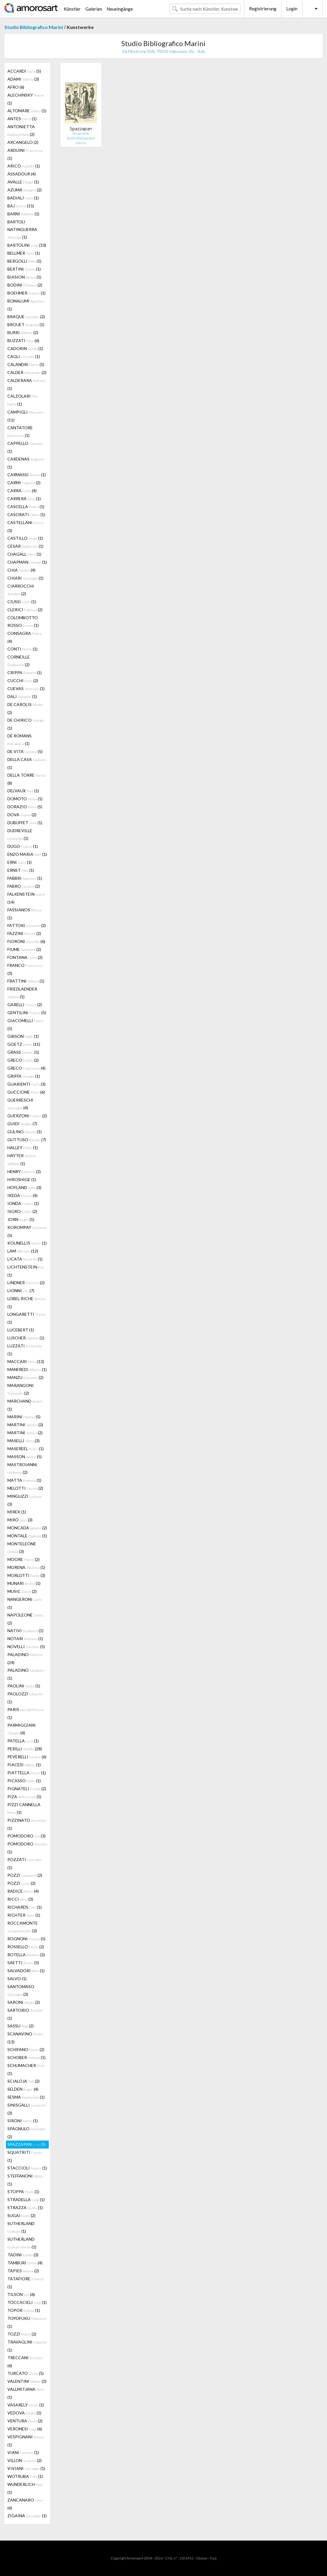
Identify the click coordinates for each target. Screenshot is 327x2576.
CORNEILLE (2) (18, 660)
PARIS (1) (25, 1713)
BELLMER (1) (23, 253)
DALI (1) (22, 696)
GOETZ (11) (23, 1044)
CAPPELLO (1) (25, 447)
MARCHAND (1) (24, 1404)
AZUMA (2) (24, 189)
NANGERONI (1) (24, 1603)
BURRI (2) (22, 332)
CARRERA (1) (24, 498)
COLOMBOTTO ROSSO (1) (23, 621)
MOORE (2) (23, 1559)
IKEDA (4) (22, 1195)
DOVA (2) (21, 814)
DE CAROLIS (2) (25, 708)
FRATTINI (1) (25, 980)
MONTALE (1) (27, 1535)
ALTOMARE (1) (26, 110)
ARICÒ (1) (23, 165)
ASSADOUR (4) (21, 173)
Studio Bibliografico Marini (33, 27)
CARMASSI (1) (26, 474)
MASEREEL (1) (25, 1448)
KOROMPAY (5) (26, 1231)
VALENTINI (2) (26, 2381)
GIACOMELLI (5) (25, 1024)
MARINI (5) (23, 1416)
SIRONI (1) (22, 2120)
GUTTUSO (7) (26, 1139)
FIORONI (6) (26, 941)
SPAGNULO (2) (26, 2132)
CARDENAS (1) (26, 462)
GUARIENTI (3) (26, 1084)
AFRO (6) (15, 87)
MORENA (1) (26, 1567)
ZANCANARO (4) (25, 2503)
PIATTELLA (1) (26, 1772)
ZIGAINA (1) (27, 2515)
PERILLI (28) (24, 1748)
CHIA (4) (21, 570)
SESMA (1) (26, 2096)
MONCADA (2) (27, 1527)
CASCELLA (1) (25, 506)
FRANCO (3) (24, 969)
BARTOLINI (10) (26, 245)
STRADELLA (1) (26, 2199)
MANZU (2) (25, 1377)
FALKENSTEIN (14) (26, 898)
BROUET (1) (25, 324)
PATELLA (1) (23, 1740)
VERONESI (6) (24, 2428)
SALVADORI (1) (26, 1970)
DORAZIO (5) (24, 806)
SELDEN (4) (22, 2089)
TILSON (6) (21, 2294)
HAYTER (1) (21, 1159)
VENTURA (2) (25, 2420)
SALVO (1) (17, 1978)
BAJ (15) (20, 205)
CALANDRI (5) (25, 364)
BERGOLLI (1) (24, 261)
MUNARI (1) (23, 1583)
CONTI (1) (22, 648)
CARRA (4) (22, 490)
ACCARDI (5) (24, 71)
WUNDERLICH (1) (25, 2488)
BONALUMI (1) (26, 304)
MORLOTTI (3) (26, 1575)
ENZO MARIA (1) (27, 854)
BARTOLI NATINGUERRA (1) (22, 229)
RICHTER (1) (23, 1915)
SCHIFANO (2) (25, 2049)
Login (291, 8)
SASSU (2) (20, 2025)
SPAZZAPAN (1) (26, 2144)
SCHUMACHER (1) (25, 2069)
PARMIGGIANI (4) (21, 1729)
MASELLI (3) (23, 1440)
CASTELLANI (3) (25, 526)
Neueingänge (120, 9)
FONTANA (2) (25, 957)
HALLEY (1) (22, 1147)
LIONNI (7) (20, 1290)
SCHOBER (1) (26, 2057)
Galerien (93, 9)
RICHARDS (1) (24, 1907)
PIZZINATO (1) (26, 1824)
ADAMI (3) (23, 79)
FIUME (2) (24, 949)
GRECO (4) (26, 1068)
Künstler (72, 9)
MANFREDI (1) (27, 1369)
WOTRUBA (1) (25, 2476)
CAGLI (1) (23, 356)
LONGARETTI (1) (26, 1318)
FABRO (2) (23, 886)
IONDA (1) (23, 1203)
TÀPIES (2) (23, 2270)
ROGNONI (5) (26, 1938)
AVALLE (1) (23, 181)
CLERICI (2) (25, 609)
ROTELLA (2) (26, 1954)
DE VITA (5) (25, 751)
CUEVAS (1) (26, 688)
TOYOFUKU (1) (27, 2322)
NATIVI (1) (25, 1630)
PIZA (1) (24, 1796)
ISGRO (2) (22, 1211)
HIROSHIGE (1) (21, 1179)
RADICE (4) (23, 1891)
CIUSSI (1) (21, 601)
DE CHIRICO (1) (25, 724)
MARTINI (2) (25, 1424)
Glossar (202, 2558)
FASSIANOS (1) (24, 913)
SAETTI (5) (23, 1962)
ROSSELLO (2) (25, 1946)
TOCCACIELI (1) (27, 2302)
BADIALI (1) (23, 197)
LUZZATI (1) (24, 1349)
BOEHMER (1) (26, 292)
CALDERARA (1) (26, 384)
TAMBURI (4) (25, 2262)
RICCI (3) (20, 1899)
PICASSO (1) (24, 1780)
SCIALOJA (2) (23, 2081)
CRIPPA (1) (24, 672)
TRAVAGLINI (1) (27, 2345)
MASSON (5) (24, 1456)
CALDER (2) (26, 372)
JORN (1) (20, 1219)
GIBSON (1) (23, 1036)
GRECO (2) (23, 1060)
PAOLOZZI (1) (25, 1697)
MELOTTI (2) (25, 1488)
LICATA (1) (25, 1258)
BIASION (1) (24, 276)
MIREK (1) (16, 1511)
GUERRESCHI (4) (20, 1103)
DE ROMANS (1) (19, 739)
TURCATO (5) (25, 2373)
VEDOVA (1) (24, 2412)
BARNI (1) (23, 213)
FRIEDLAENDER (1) (22, 992)
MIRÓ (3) (19, 1519)
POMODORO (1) (27, 1847)
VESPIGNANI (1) (25, 2440)
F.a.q (213, 2558)
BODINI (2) (24, 284)
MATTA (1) (24, 1480)
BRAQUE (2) (26, 316)
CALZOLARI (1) (22, 399)
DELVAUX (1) (23, 790)
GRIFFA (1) (23, 1076)
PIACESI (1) (24, 1764)
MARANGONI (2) (20, 1389)
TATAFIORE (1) (25, 2282)
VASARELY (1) (25, 2404)
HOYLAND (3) (24, 1187)
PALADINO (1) (25, 1674)
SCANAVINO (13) (25, 2037)
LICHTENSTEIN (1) (25, 1270)
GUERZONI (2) (27, 1115)
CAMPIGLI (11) (25, 415)
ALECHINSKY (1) (25, 98)
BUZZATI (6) (23, 340)
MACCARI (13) (25, 1361)
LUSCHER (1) (25, 1337)
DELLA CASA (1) (26, 763)
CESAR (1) (25, 546)
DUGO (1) (22, 846)
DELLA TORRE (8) (26, 779)
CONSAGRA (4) (24, 637)
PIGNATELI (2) (26, 1788)
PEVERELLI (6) (26, 1756)
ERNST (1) (20, 870)
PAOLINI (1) (23, 1685)
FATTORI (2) (26, 925)
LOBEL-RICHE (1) (26, 1302)
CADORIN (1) (25, 348)
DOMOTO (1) (25, 798)
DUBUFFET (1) (24, 822)
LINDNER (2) (26, 1282)
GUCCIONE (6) (26, 1092)
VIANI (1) (23, 2452)
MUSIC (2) (22, 1591)
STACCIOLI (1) (27, 2167)
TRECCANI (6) (24, 2361)
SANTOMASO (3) (20, 1990)
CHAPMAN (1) (27, 562)
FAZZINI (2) (24, 933)
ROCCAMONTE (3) (22, 1926)
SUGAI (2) (21, 2215)
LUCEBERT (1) (20, 1329)
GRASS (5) (23, 1052)
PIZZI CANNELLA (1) (23, 1808)
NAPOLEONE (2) (25, 1618)
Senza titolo (81, 133)
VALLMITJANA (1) (25, 2393)
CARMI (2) (23, 482)
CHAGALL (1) (24, 554)
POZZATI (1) (24, 1863)
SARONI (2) (23, 2002)
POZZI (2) (24, 1875)
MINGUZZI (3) (24, 1500)
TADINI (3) (22, 2254)
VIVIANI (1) (26, 2468)
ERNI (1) (19, 862)
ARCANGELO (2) (22, 142)
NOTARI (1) (25, 1638)
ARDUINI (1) (25, 154)
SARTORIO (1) (25, 2014)
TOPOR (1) (23, 2310)
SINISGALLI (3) (26, 2108)
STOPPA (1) (23, 2191)
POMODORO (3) (26, 1835)
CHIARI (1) (25, 577)
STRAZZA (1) (25, 2207)
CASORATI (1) (26, 514)
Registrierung (262, 8)
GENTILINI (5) (26, 1012)
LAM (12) (22, 1250)
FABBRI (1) (24, 878)
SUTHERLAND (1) (21, 2227)
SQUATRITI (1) (24, 2156)
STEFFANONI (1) (25, 2179)
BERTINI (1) (24, 268)
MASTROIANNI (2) (22, 1468)
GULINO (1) (24, 1131)
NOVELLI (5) (26, 1646)
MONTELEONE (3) (21, 1547)
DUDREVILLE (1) (19, 834)
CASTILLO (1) (25, 538)
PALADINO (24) (24, 1658)
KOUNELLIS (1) (27, 1242)
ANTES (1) (22, 118)
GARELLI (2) (24, 1004)
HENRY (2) (24, 1171)
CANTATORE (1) (20, 431)
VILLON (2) (24, 2460)
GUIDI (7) (22, 1123)
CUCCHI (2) (22, 680)
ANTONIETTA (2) (21, 130)
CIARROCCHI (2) (20, 589)
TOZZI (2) (21, 2333)
